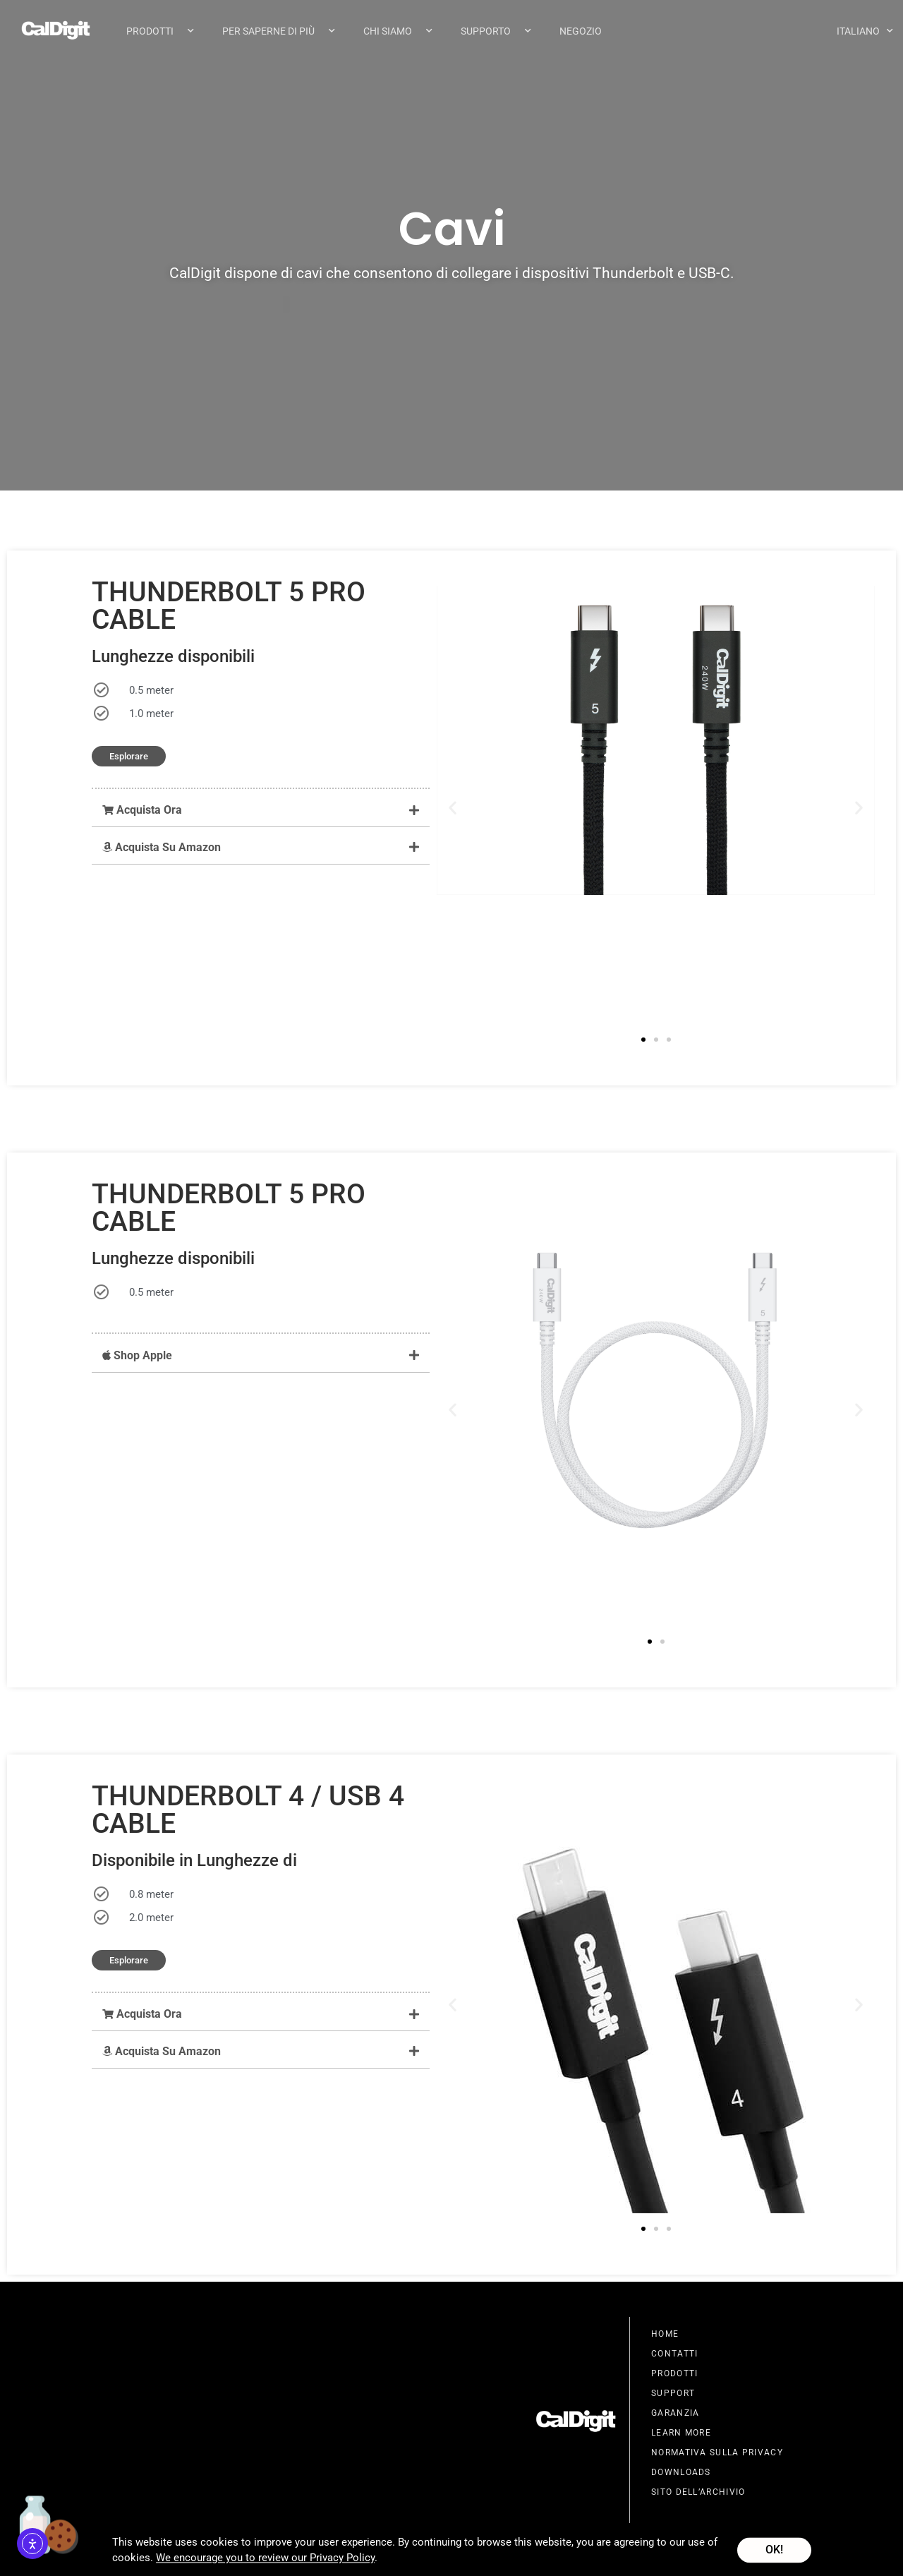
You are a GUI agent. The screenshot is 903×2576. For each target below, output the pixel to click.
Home (665, 2335)
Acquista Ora (142, 810)
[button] (261, 811)
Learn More (681, 2433)
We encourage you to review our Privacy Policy (265, 2562)
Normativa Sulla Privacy (717, 2453)
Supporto (496, 31)
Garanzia (675, 2414)
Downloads (681, 2473)
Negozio (580, 31)
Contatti (674, 2354)
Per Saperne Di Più (278, 31)
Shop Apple (137, 1356)
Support (673, 2394)
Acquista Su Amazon (161, 848)
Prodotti (160, 31)
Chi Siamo (397, 31)
